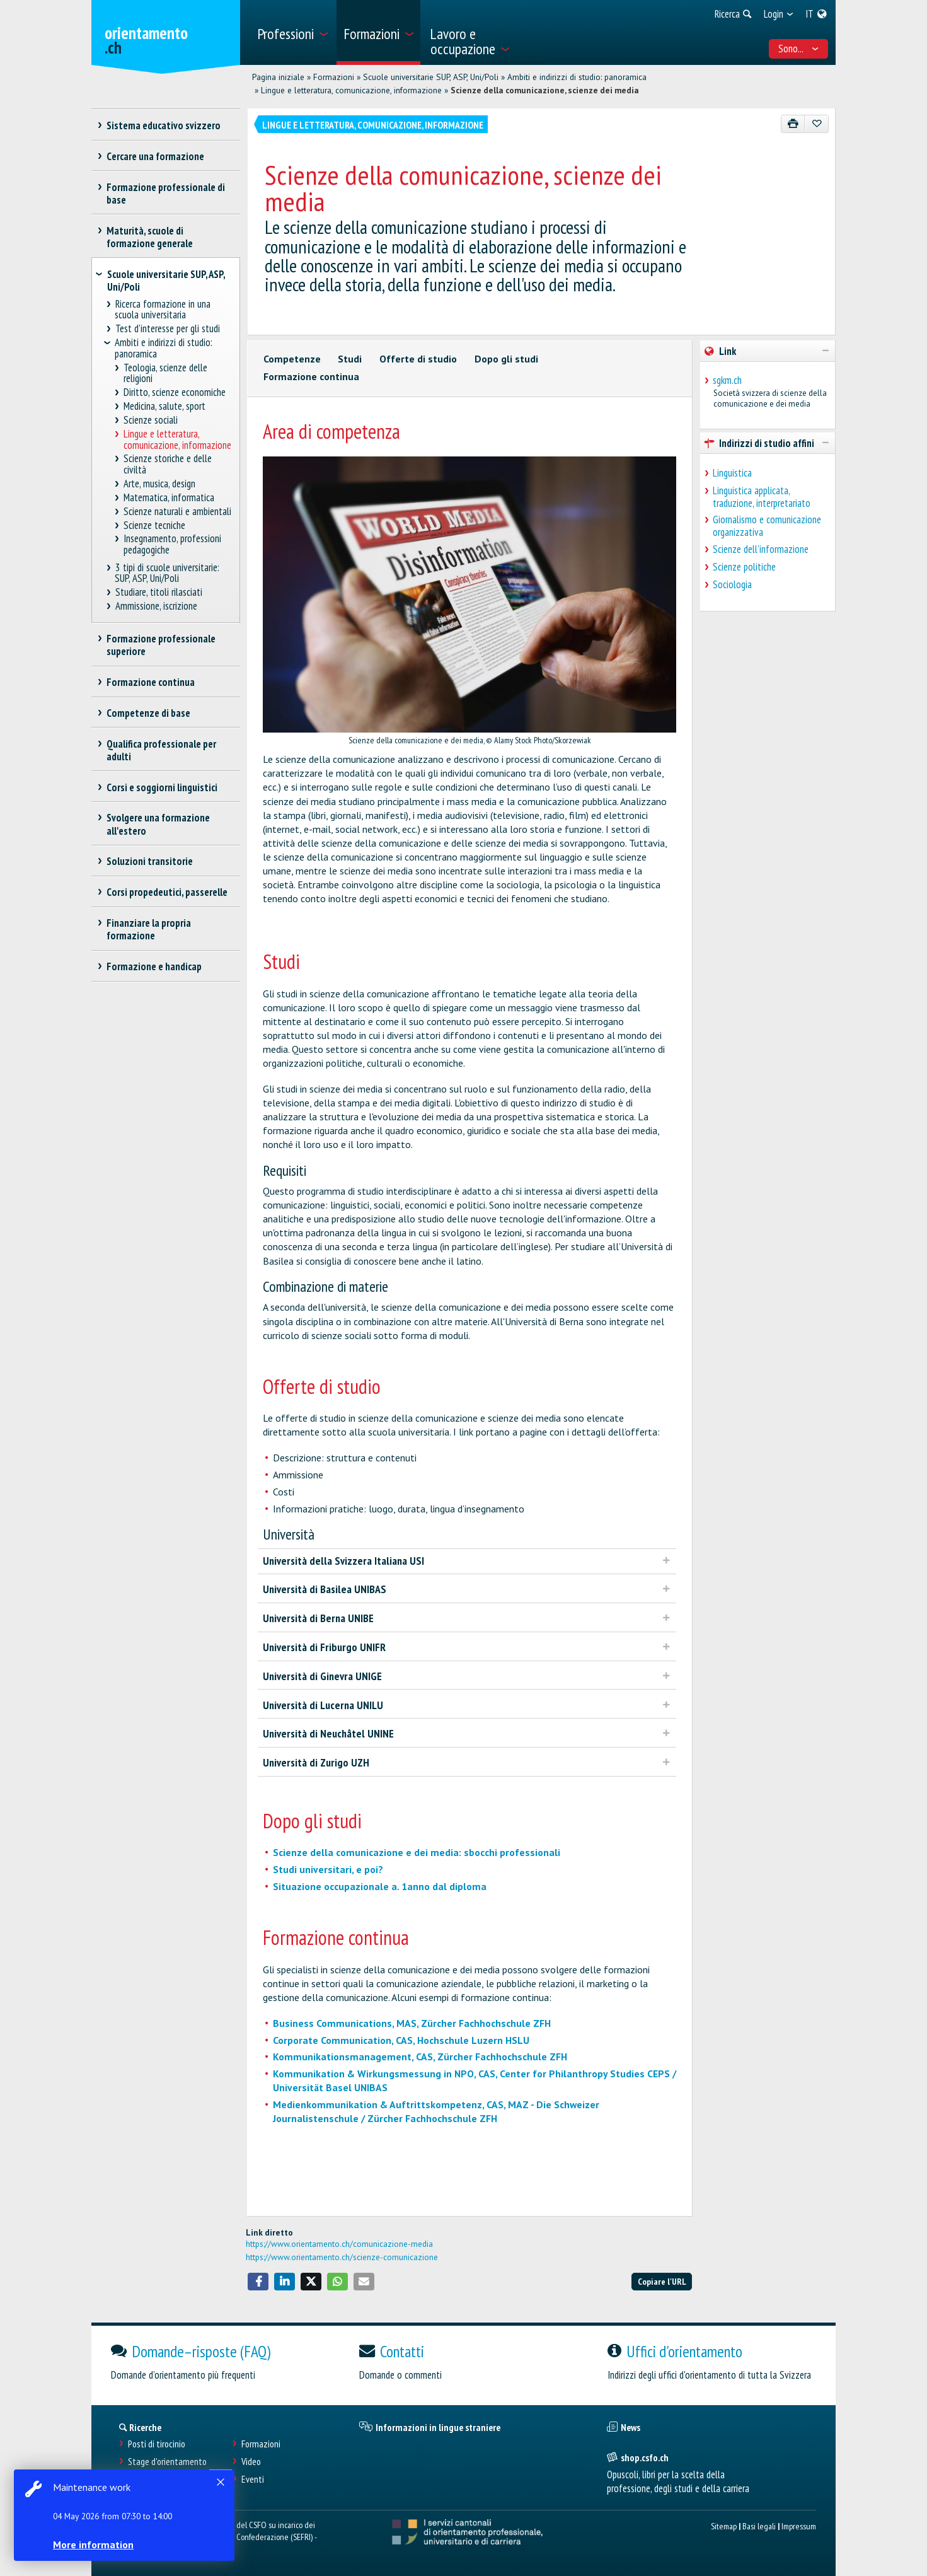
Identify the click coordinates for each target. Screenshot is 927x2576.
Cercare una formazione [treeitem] (156, 156)
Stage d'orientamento (167, 2462)
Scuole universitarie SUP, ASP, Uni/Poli (430, 77)
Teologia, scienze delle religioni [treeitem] (166, 373)
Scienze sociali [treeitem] (151, 420)
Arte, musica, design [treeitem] (160, 483)
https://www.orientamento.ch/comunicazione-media (339, 2243)
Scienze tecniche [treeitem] (155, 525)
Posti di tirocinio (156, 2444)
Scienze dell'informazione (761, 549)
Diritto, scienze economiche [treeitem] (175, 392)
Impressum (798, 2526)
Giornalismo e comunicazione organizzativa (767, 525)
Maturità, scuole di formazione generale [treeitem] (150, 237)
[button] (258, 2281)
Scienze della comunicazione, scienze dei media (545, 90)
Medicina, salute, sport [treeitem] (165, 406)
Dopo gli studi (506, 358)
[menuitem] (292, 32)
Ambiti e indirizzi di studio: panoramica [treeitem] (163, 348)
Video (251, 2462)
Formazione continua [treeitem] (151, 682)
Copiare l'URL (662, 2281)
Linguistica (732, 473)
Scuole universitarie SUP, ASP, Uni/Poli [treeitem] (166, 280)
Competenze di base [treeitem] (149, 713)
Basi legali (759, 2526)
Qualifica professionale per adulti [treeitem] (162, 750)
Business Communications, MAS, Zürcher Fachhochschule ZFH (412, 2023)
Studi (350, 358)
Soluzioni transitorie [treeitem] (150, 861)
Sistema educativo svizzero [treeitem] (164, 125)
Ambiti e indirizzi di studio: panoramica (577, 77)
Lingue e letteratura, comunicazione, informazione (351, 90)
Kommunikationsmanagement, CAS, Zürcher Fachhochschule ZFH (420, 2056)
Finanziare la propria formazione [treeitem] (149, 929)
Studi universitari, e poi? (328, 1869)
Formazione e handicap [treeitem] (154, 966)
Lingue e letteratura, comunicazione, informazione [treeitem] (177, 439)
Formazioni (333, 77)
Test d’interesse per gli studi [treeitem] (167, 328)
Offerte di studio (418, 358)
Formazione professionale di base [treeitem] (166, 193)
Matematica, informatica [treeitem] (169, 497)
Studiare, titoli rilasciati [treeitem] (158, 592)
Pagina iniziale (278, 77)
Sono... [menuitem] (798, 48)
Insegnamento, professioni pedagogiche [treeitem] (173, 544)
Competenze (292, 358)
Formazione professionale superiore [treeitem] (161, 645)
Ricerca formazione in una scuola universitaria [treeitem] (162, 310)
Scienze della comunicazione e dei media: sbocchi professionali (416, 1852)
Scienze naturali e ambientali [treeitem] (178, 511)
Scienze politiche (744, 566)
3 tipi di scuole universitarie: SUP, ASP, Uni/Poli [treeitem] (167, 572)
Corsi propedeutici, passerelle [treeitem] (167, 892)
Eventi (252, 2479)
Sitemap (724, 2526)
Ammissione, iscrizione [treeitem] (156, 606)
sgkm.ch (727, 380)
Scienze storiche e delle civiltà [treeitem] (168, 464)
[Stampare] (793, 123)
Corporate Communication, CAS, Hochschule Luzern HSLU (401, 2040)
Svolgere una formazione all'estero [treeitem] (158, 824)
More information (94, 2544)
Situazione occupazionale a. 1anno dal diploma (380, 1886)
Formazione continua (311, 376)
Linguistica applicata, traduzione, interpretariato (761, 496)
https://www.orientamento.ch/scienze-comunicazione (342, 2257)
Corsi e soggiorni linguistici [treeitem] (162, 787)
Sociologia (732, 584)
